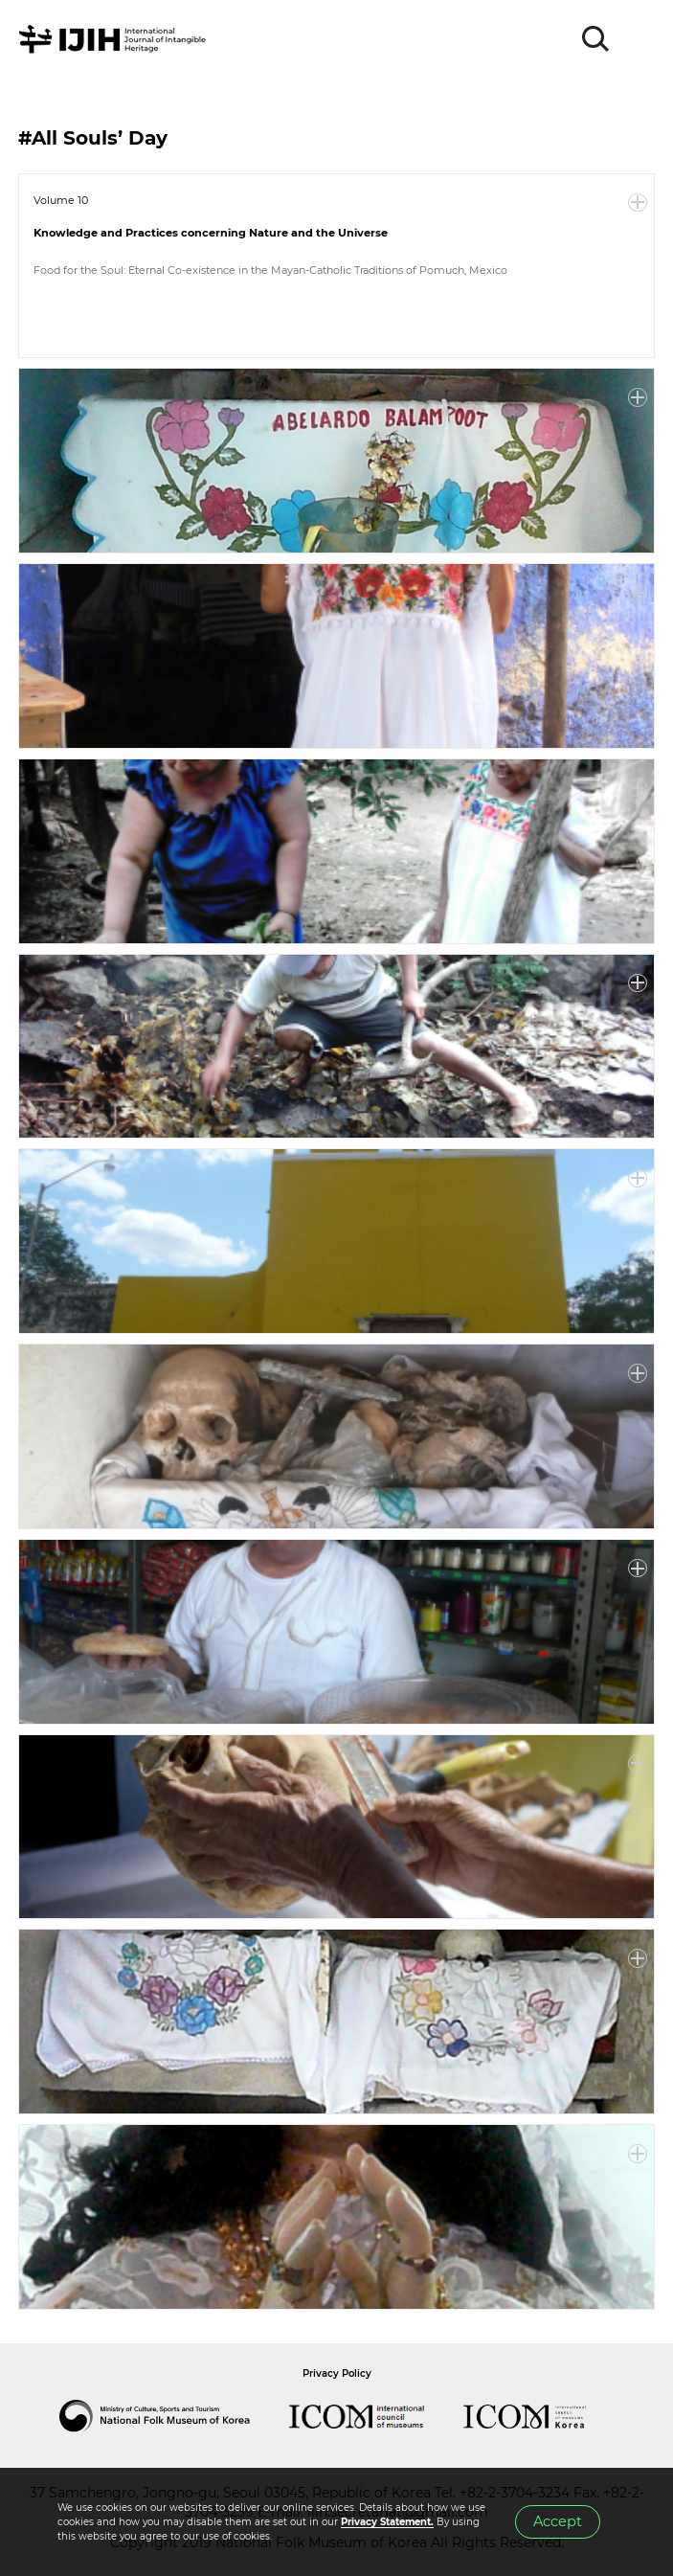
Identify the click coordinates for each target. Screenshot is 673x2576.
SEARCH (596, 39)
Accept (557, 2521)
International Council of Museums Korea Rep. (543, 2416)
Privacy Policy (337, 2373)
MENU (639, 39)
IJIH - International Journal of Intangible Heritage (115, 39)
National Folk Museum (174, 2416)
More (637, 203)
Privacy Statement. (387, 2522)
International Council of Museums (376, 2416)
